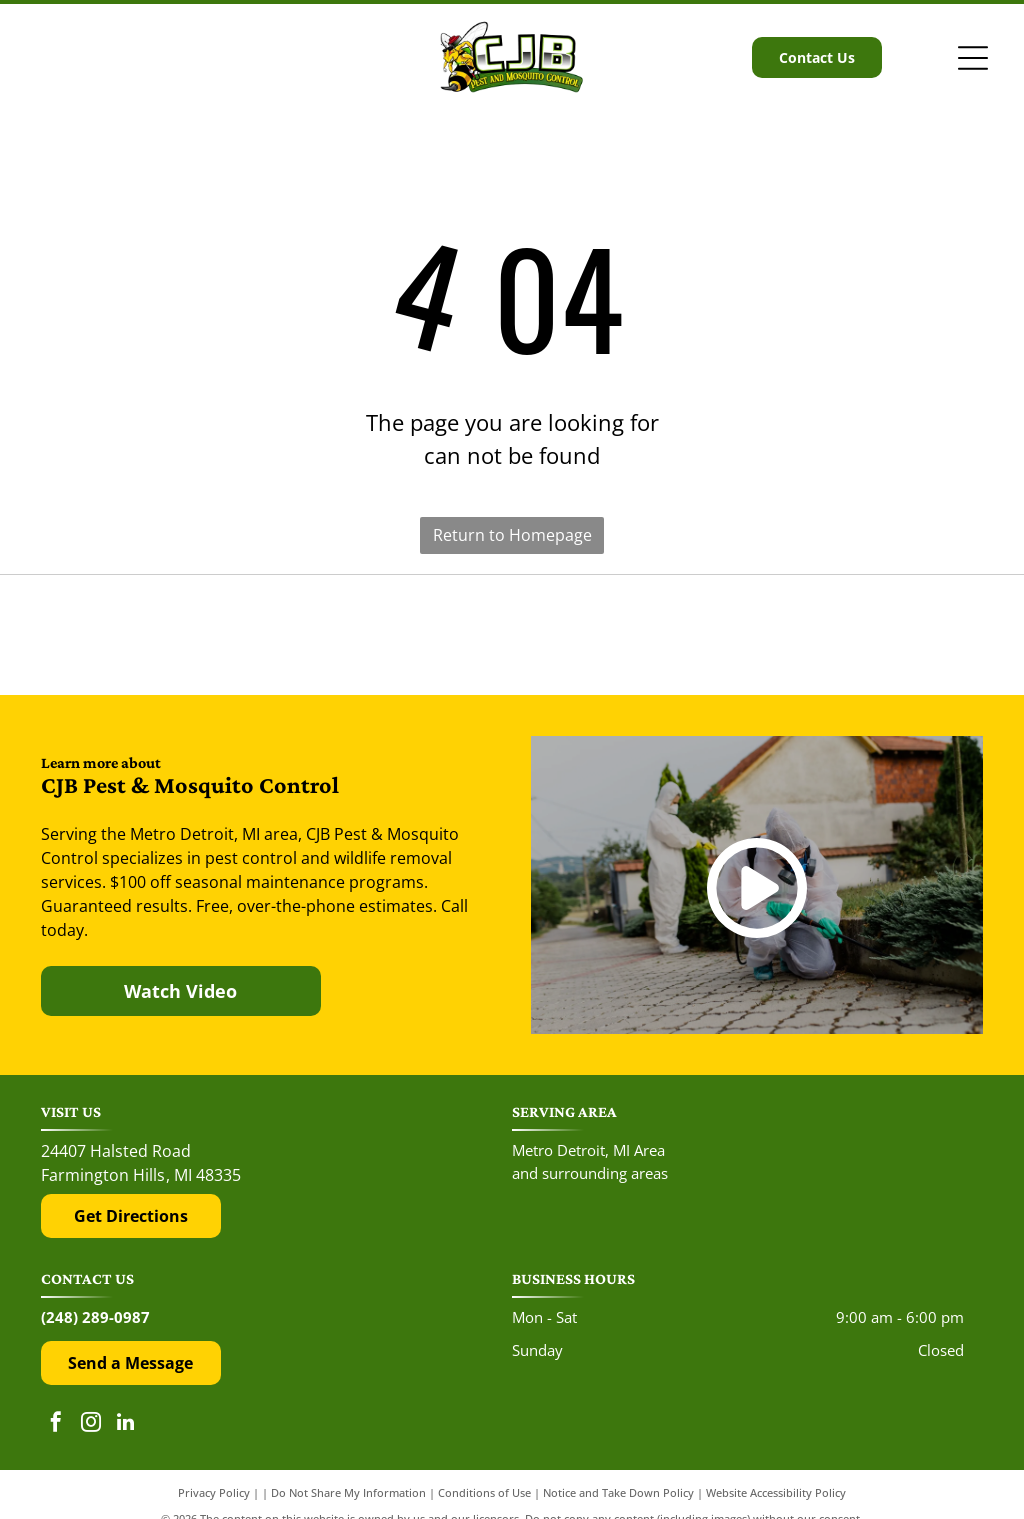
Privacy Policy (214, 1492)
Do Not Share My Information (348, 1492)
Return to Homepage (512, 535)
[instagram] (91, 1424)
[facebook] (56, 1424)
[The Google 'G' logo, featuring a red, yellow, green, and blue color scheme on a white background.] (512, 635)
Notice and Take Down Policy (618, 1492)
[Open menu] (973, 58)
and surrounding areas (590, 1173)
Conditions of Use (484, 1492)
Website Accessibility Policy (776, 1492)
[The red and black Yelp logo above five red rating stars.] (184, 635)
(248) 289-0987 (95, 1317)
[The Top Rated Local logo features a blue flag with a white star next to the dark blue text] (840, 635)
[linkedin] (126, 1424)
